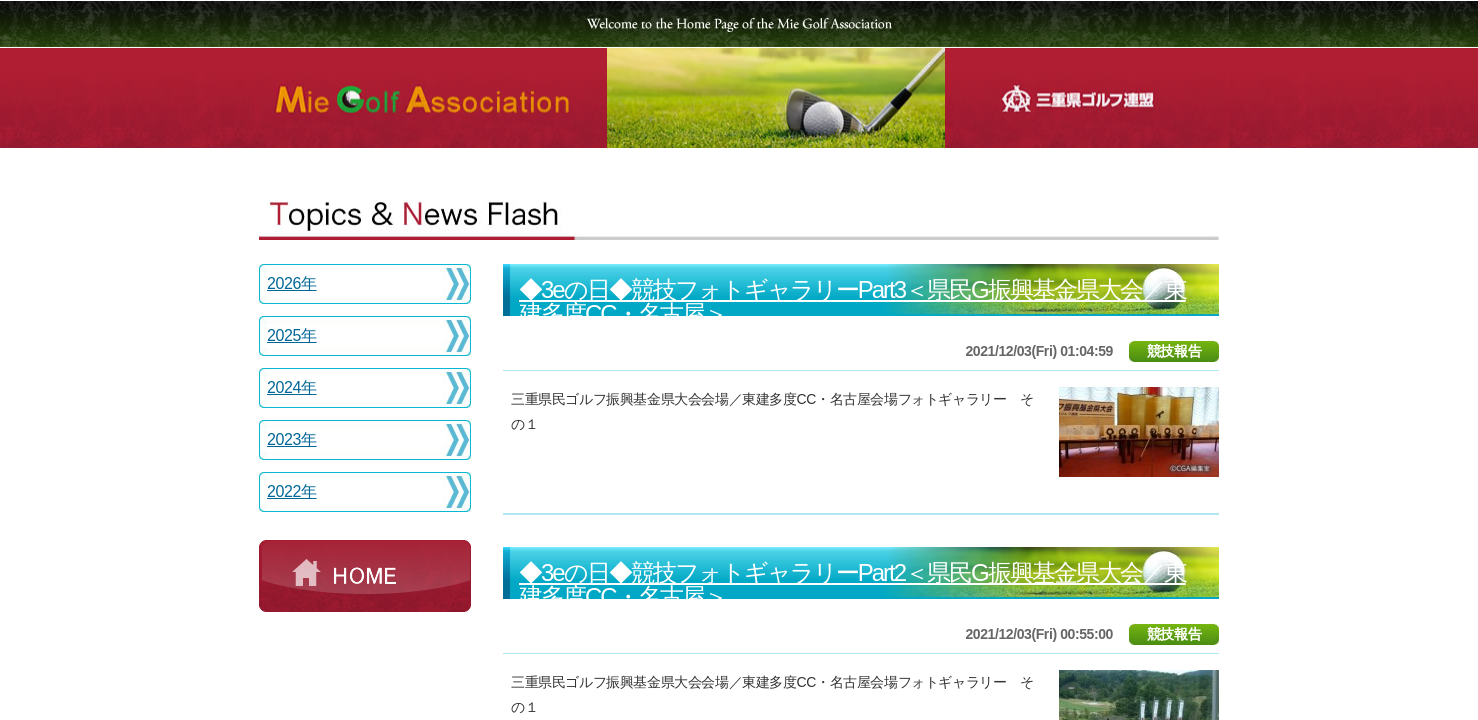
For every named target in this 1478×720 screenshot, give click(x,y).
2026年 (292, 283)
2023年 (292, 439)
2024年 (292, 387)
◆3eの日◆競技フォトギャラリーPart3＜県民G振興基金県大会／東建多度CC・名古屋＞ (852, 301)
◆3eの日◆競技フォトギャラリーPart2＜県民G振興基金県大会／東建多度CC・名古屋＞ (852, 584)
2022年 (292, 491)
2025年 (292, 335)
